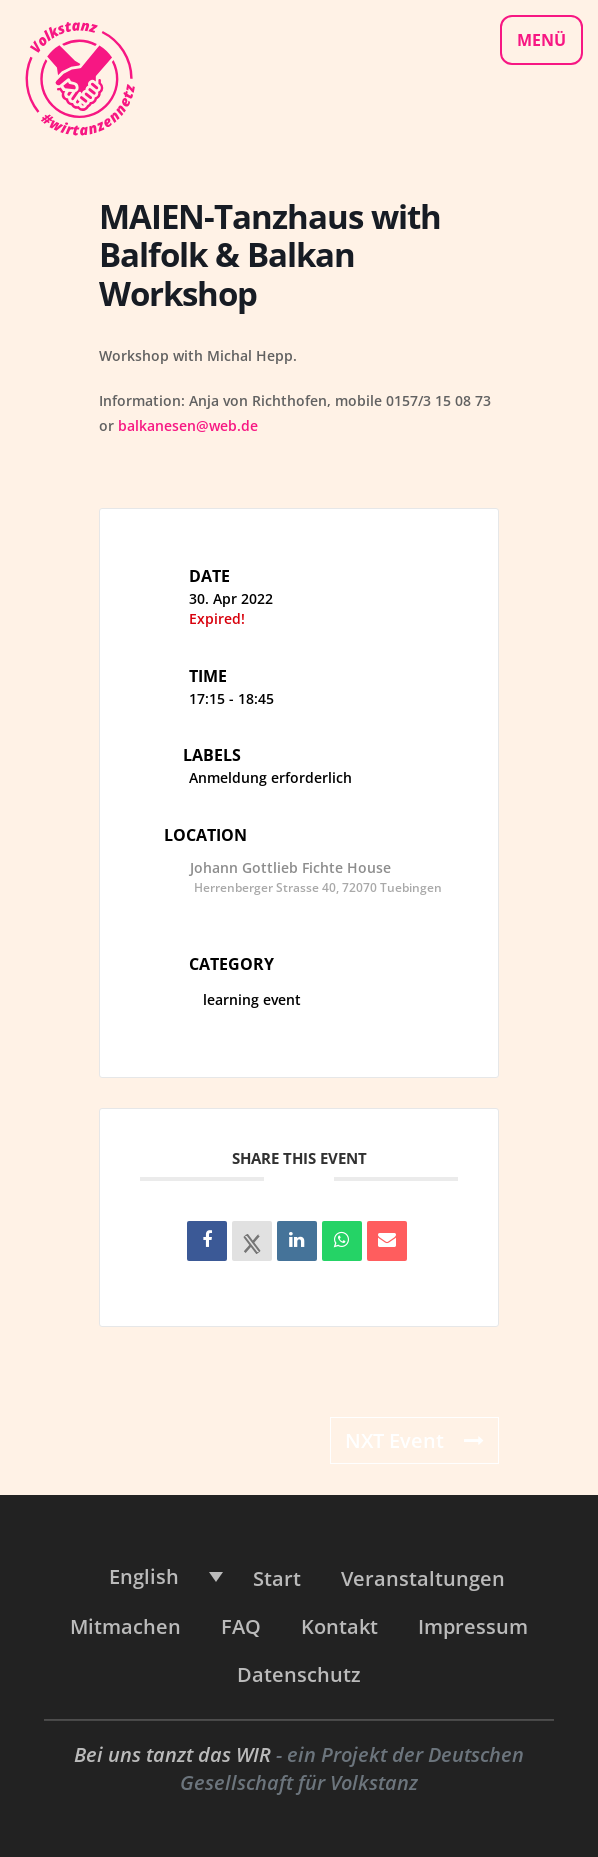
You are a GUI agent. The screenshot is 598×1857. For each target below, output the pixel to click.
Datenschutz (299, 1674)
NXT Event (414, 1440)
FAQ (241, 1626)
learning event (245, 999)
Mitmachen (125, 1626)
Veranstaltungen (423, 1578)
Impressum (473, 1626)
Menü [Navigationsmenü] (541, 40)
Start (277, 1578)
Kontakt (339, 1626)
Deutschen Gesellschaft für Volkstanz (352, 1768)
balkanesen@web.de (188, 425)
